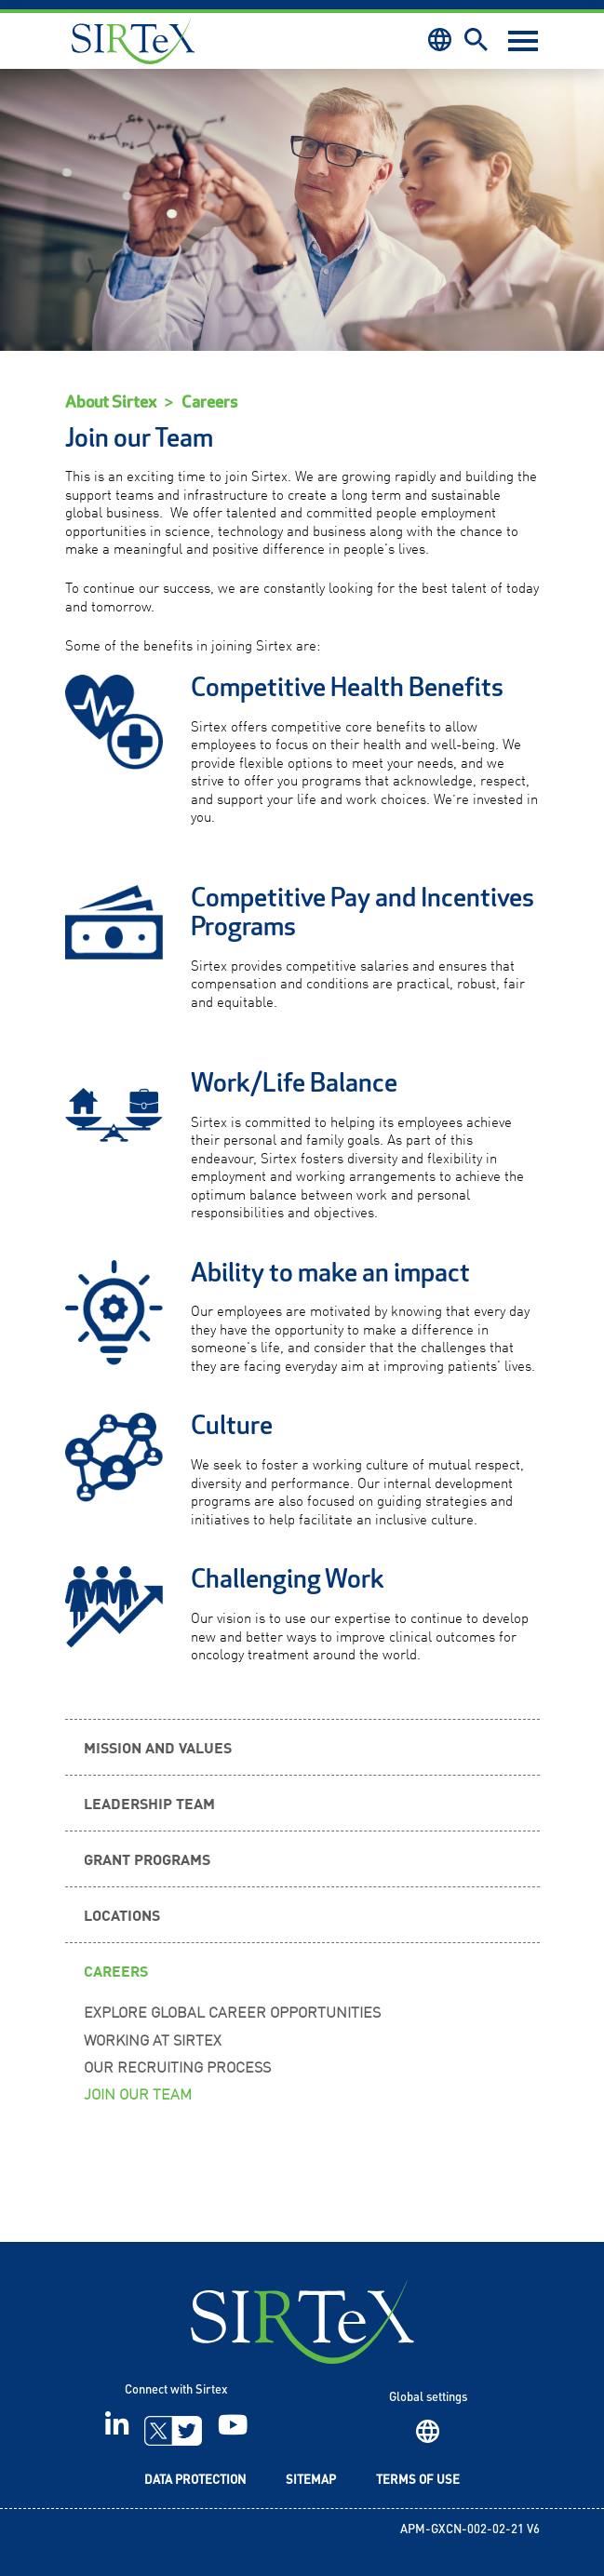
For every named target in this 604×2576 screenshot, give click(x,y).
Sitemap (311, 2481)
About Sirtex (110, 402)
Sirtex (133, 41)
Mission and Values (158, 1747)
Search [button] (476, 39)
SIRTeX (302, 2321)
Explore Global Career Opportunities (232, 2011)
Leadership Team (149, 1802)
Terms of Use (418, 2481)
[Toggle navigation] (523, 41)
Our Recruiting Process (177, 2066)
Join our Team (138, 2093)
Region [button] (439, 39)
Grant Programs (147, 1858)
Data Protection (195, 2481)
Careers (209, 402)
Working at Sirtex (152, 2039)
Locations (122, 1914)
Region (427, 2431)
